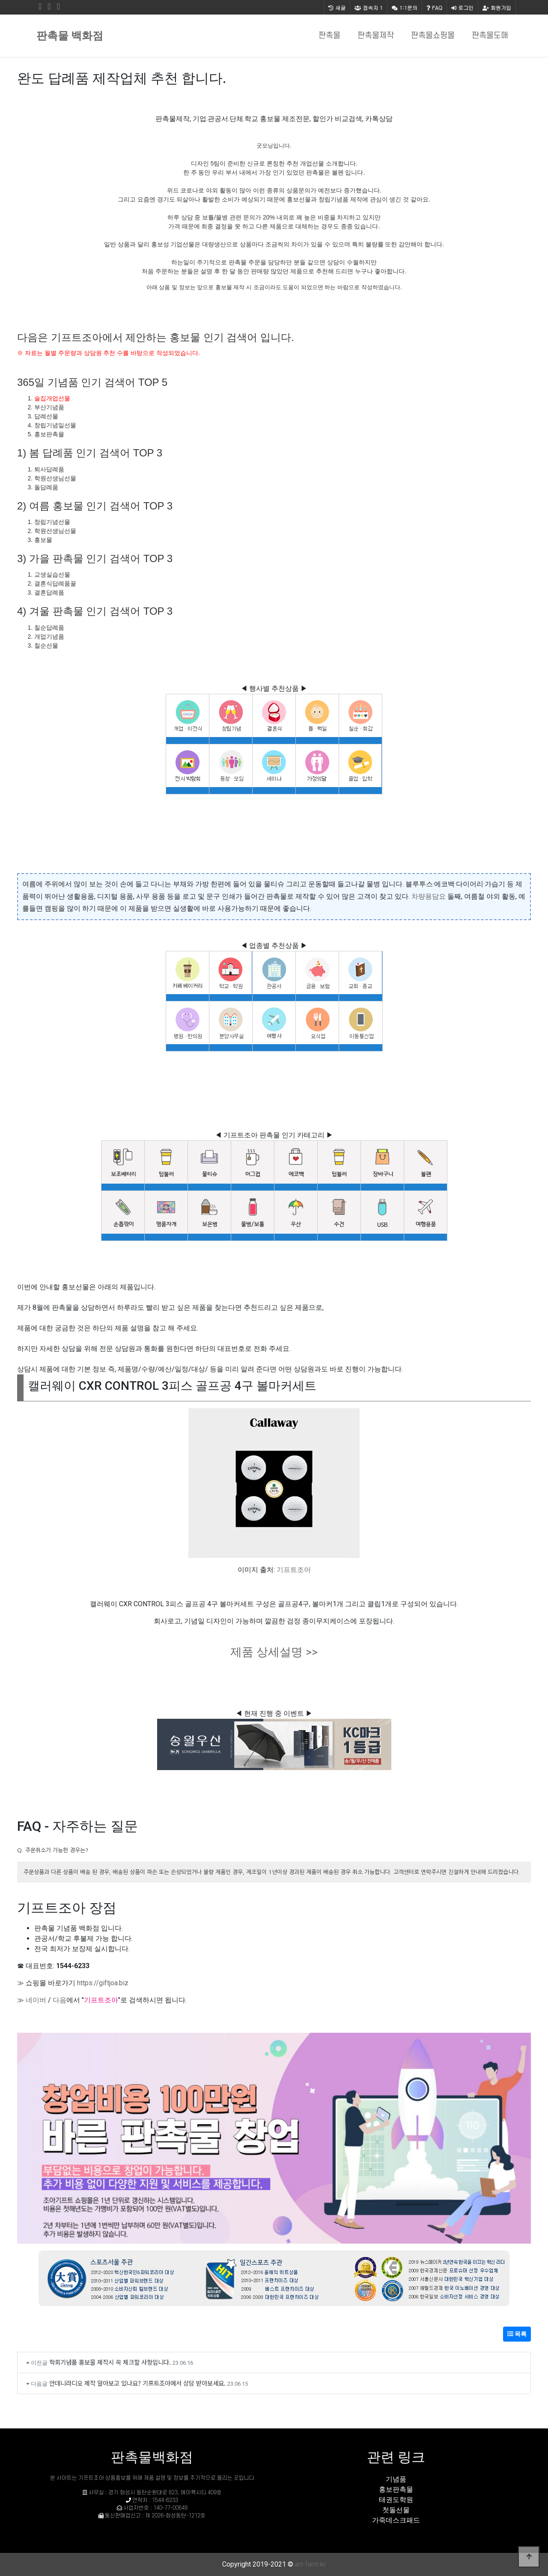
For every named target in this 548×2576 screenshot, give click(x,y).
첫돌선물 (396, 2510)
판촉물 (329, 35)
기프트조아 (294, 1570)
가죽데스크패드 (396, 2520)
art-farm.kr (310, 2564)
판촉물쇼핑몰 (433, 35)
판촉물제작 (375, 35)
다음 (59, 2000)
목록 (517, 2333)
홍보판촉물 (396, 2489)
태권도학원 (396, 2500)
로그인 (462, 7)
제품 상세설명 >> (274, 1652)
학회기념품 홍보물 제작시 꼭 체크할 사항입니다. (110, 2361)
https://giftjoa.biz (102, 1983)
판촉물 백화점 (69, 36)
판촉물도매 (490, 35)
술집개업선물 (52, 398)
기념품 (396, 2479)
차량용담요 (428, 896)
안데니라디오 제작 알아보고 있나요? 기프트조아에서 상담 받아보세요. (137, 2382)
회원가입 (496, 7)
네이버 (36, 2000)
